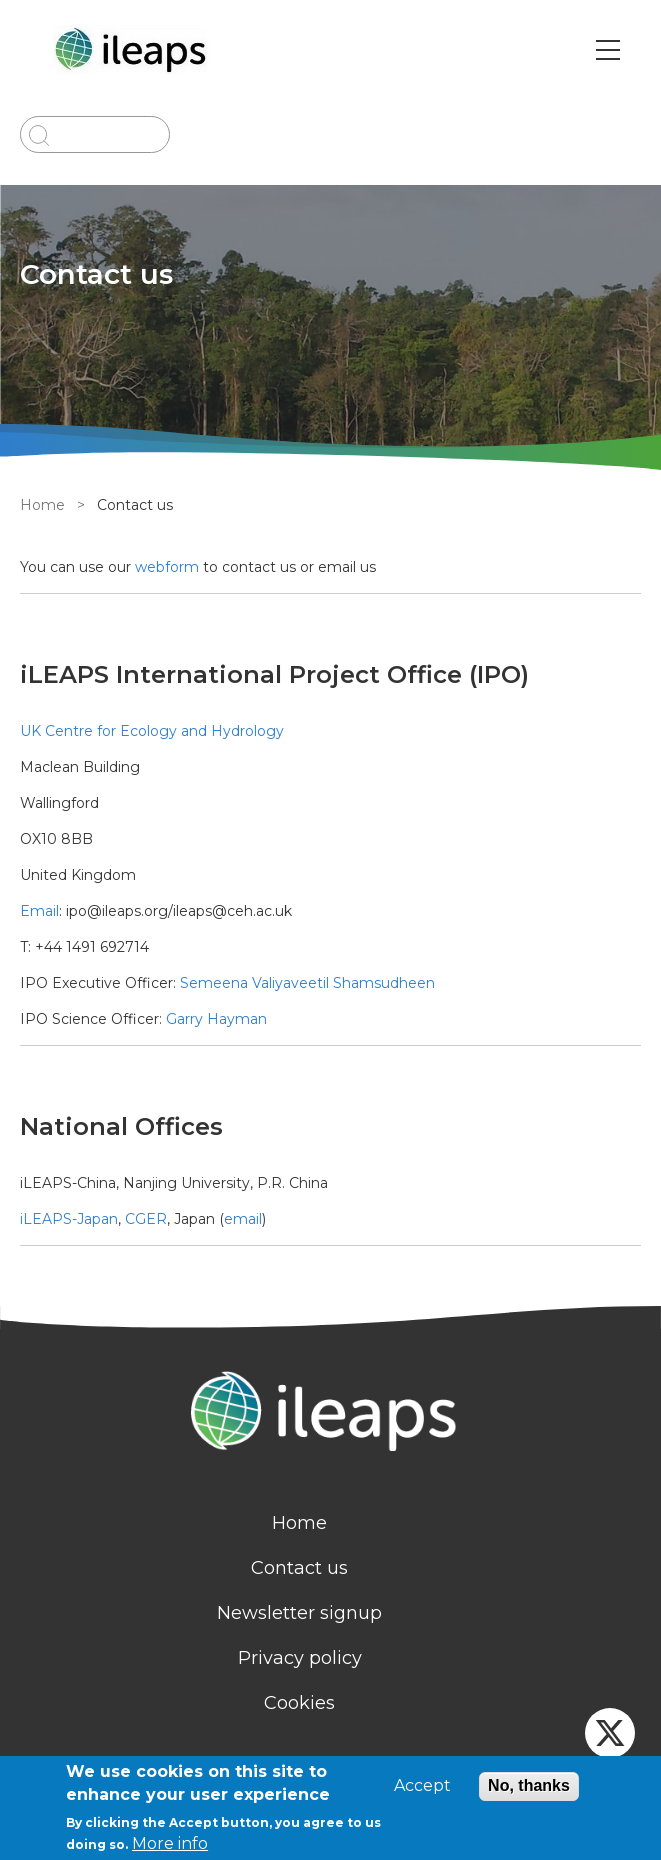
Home (42, 505)
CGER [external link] (146, 1219)
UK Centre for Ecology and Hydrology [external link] (152, 731)
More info (170, 1843)
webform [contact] (167, 567)
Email (39, 911)
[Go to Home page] (133, 50)
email (243, 1219)
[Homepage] (330, 1413)
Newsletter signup (299, 1613)
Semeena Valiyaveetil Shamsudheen (305, 983)
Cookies (299, 1703)
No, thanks (529, 1785)
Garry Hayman (216, 1019)
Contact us (299, 1568)
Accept (422, 1786)
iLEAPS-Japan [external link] (69, 1219)
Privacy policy (300, 1658)
